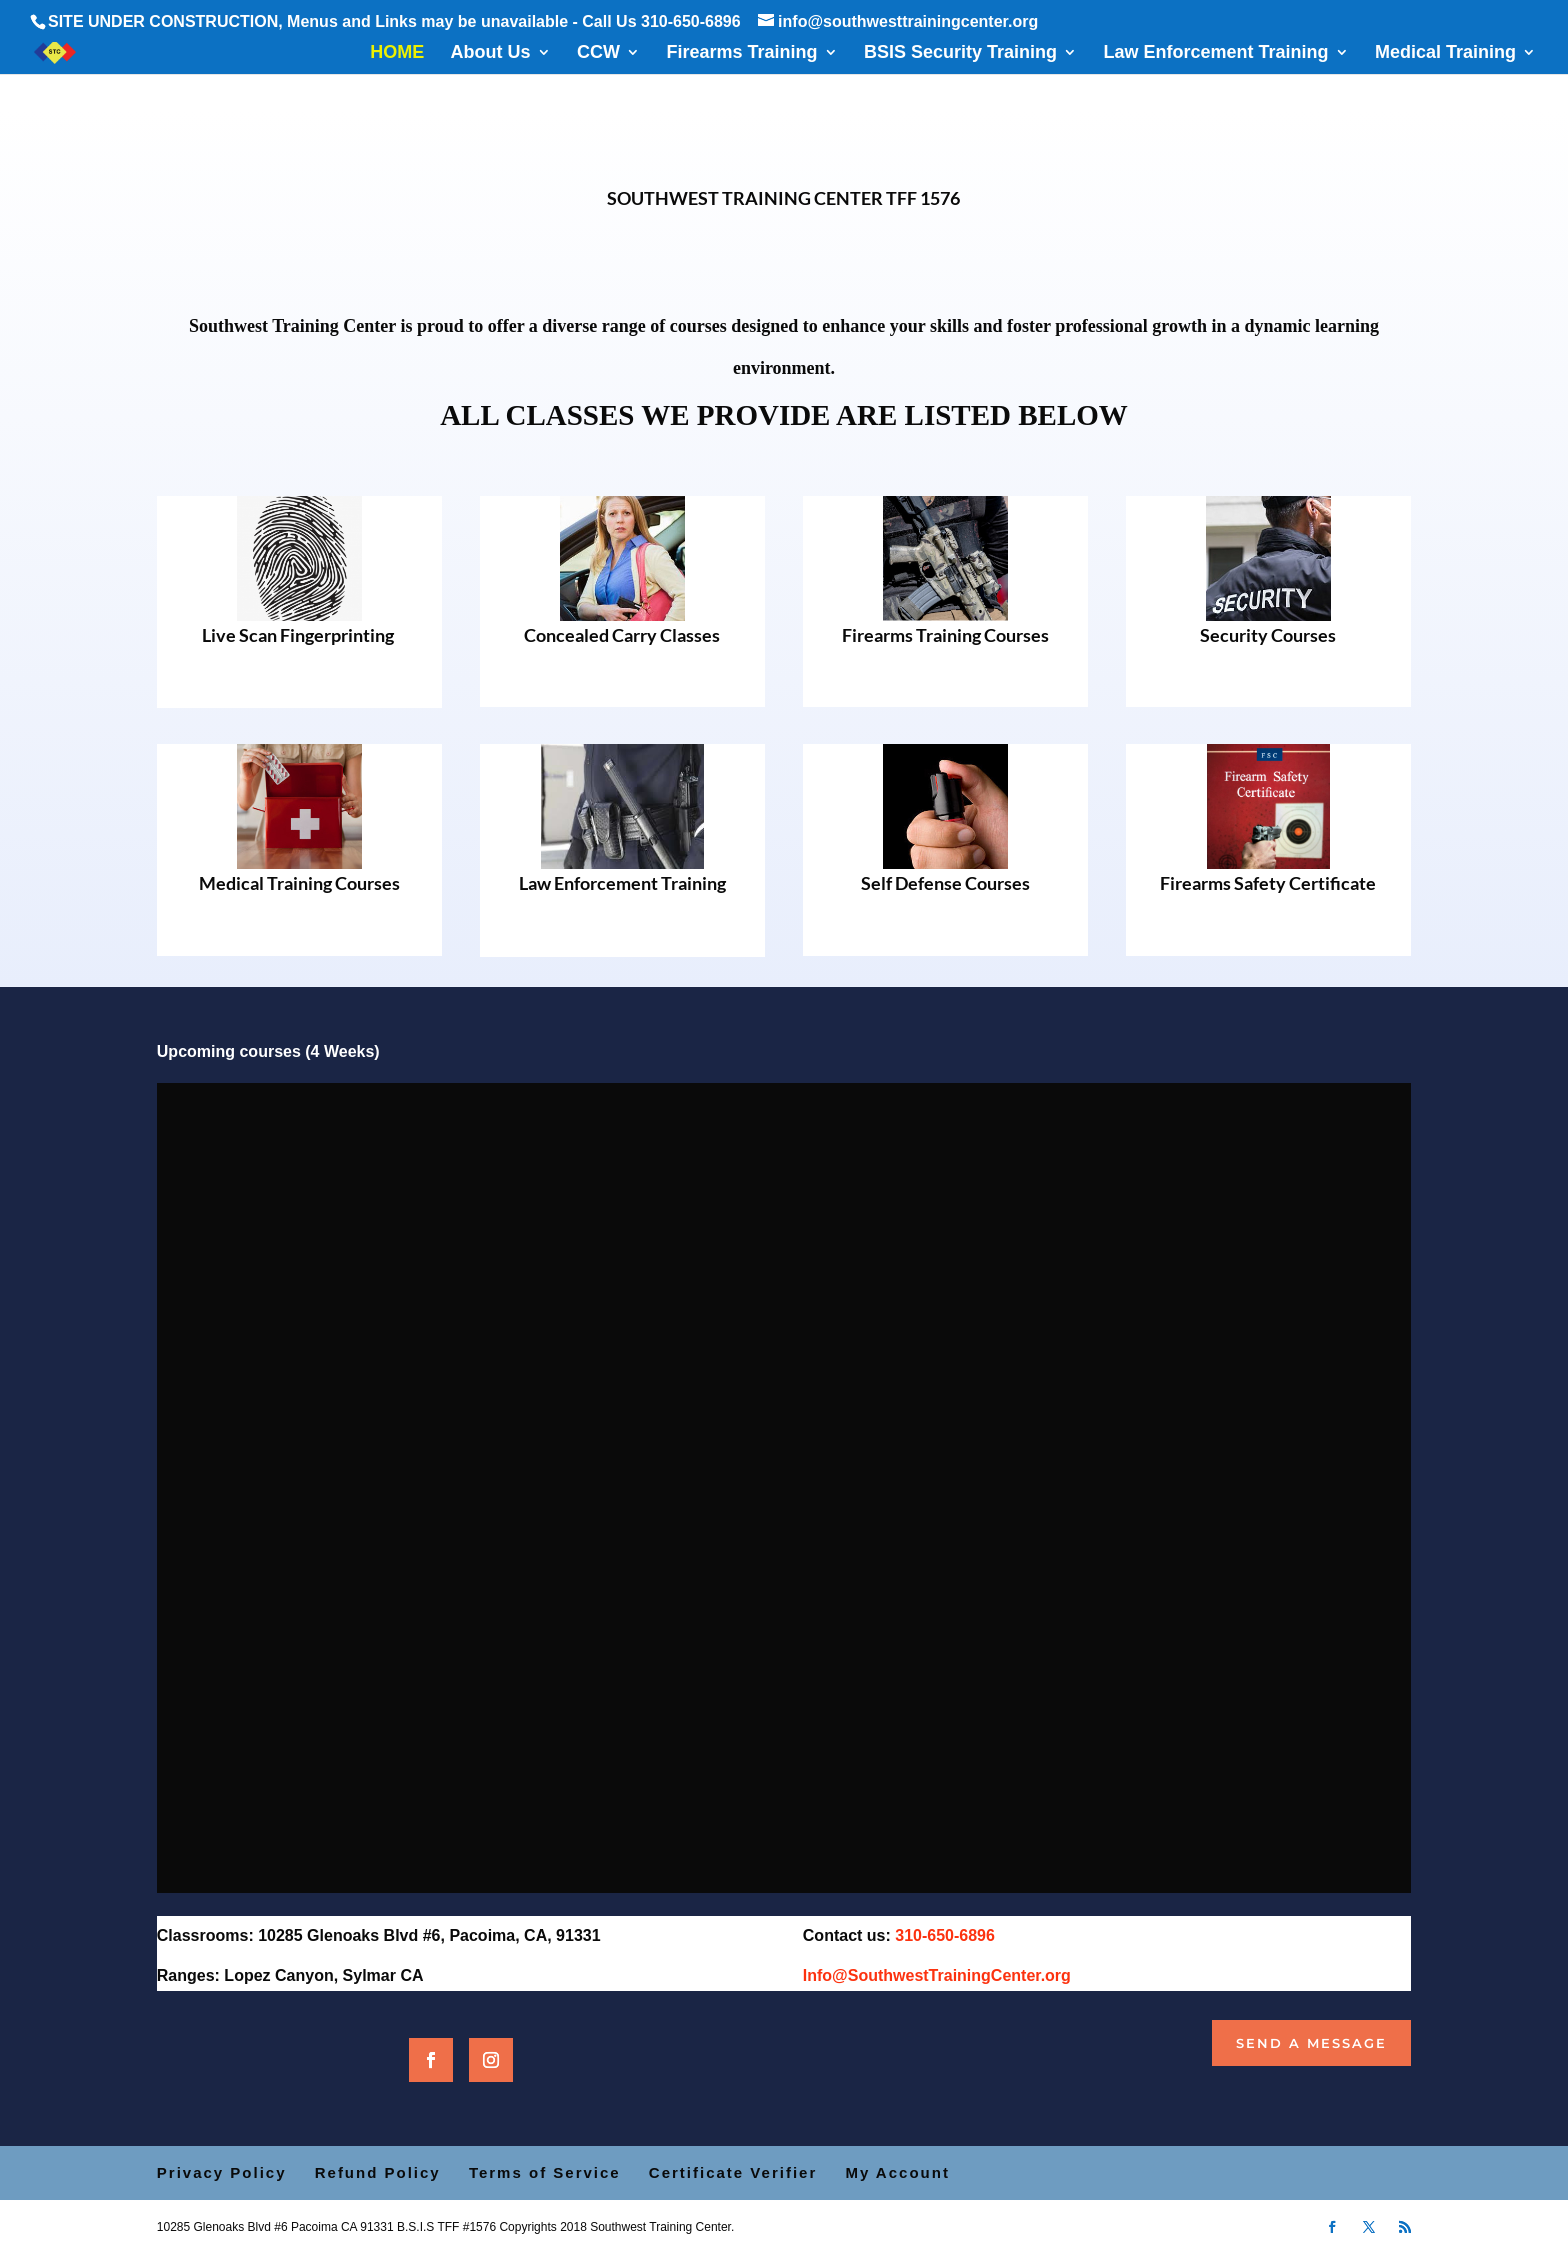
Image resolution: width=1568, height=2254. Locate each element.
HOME (397, 53)
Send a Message (1311, 2043)
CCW (598, 53)
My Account (897, 2172)
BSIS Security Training (960, 53)
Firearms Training (741, 53)
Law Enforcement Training (1215, 53)
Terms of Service (545, 2172)
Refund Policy (378, 2172)
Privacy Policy (222, 2172)
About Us (491, 53)
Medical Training (1445, 53)
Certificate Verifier (733, 2172)
